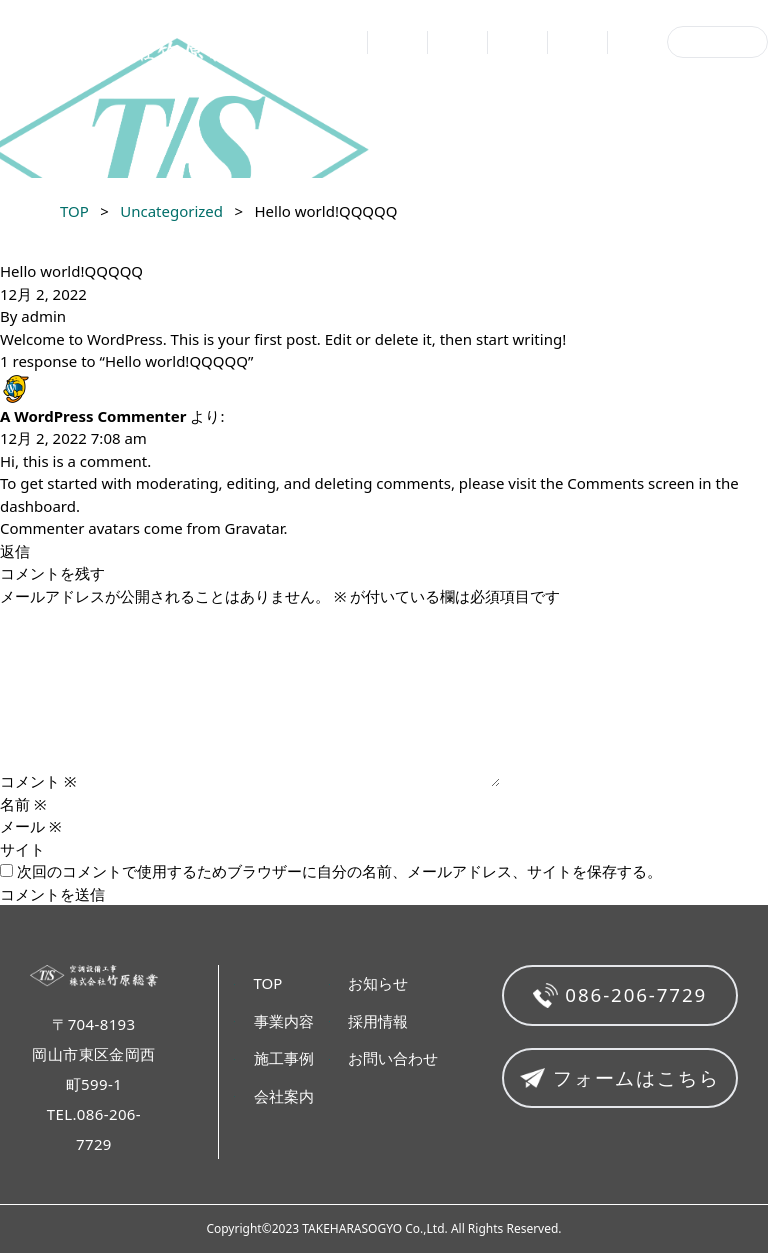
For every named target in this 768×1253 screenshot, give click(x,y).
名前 (23, 804)
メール (30, 826)
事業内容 (397, 43)
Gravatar (254, 528)
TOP (348, 43)
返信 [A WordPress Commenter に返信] (15, 551)
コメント (38, 781)
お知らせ (577, 43)
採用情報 (637, 43)
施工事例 (457, 43)
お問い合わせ (717, 42)
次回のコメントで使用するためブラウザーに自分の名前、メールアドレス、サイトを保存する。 (339, 871)
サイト (22, 849)
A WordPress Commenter (93, 416)
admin (43, 316)
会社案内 (517, 43)
